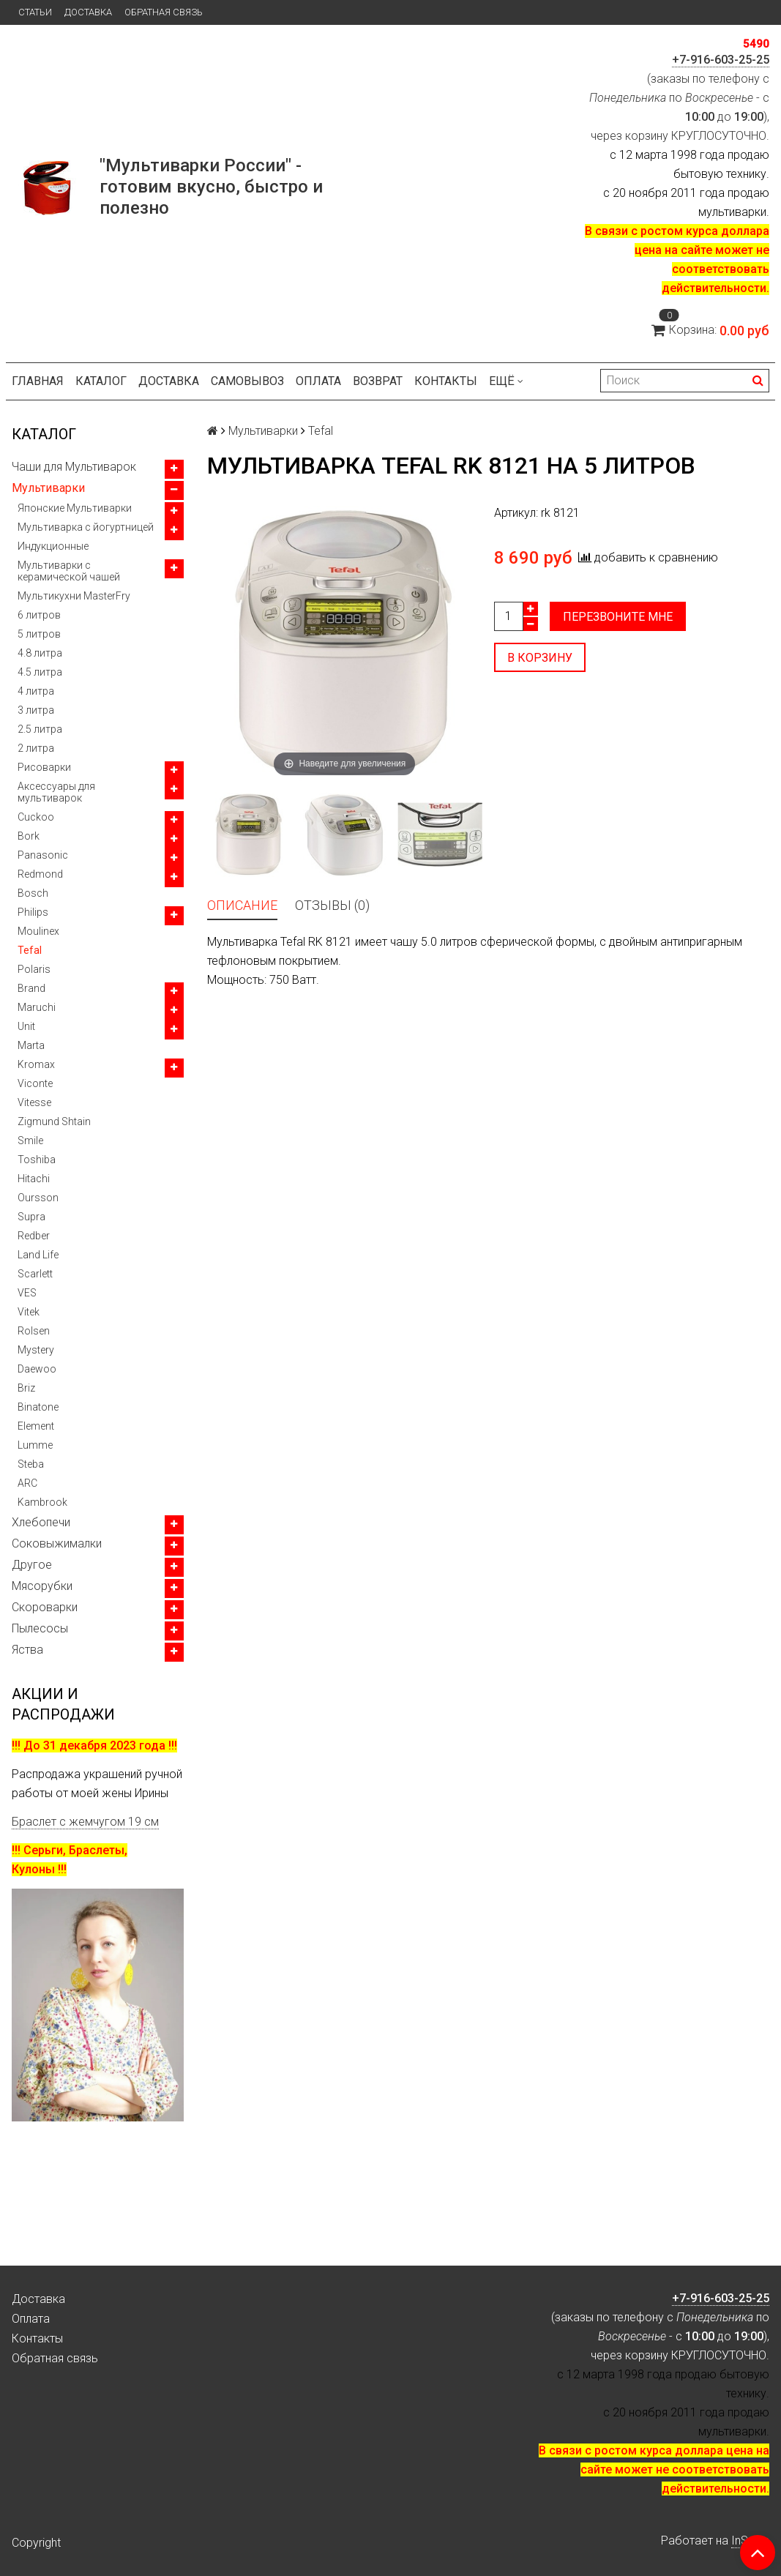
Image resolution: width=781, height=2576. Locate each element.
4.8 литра (40, 653)
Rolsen (34, 1331)
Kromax (36, 1064)
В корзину (539, 658)
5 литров (39, 634)
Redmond (40, 874)
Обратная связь (163, 12)
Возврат (378, 381)
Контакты (445, 381)
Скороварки (45, 1607)
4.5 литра (40, 672)
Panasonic (43, 855)
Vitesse (34, 1102)
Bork (29, 836)
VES (27, 1293)
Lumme (35, 1445)
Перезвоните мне (618, 617)
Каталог (101, 381)
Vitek (29, 1312)
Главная (38, 381)
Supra (31, 1216)
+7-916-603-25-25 (720, 60)
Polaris (34, 969)
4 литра (36, 691)
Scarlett (35, 1274)
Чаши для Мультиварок (74, 467)
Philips (33, 912)
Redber (34, 1236)
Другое (32, 1565)
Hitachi (34, 1178)
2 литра (36, 748)
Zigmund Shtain (54, 1121)
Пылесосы (40, 1628)
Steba (31, 1464)
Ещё (506, 381)
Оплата (318, 381)
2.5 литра (40, 729)
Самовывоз (247, 381)
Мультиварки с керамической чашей (69, 571)
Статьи (35, 12)
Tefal (30, 950)
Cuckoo (36, 817)
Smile (30, 1140)
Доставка (88, 12)
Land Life (38, 1255)
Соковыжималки (57, 1543)
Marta (31, 1045)
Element (36, 1426)
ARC (27, 1483)
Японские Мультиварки (75, 508)
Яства (27, 1650)
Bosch (33, 893)
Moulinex (38, 931)
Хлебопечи (41, 1522)
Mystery (36, 1350)
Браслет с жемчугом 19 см (85, 1822)
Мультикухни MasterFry (74, 596)
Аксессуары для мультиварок (56, 792)
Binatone (38, 1407)
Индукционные (53, 546)
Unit (26, 1026)
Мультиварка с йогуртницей (86, 527)
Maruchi (37, 1007)
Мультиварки (48, 488)
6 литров (39, 615)
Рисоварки (44, 767)
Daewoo (37, 1369)
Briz (26, 1388)
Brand (31, 988)
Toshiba (37, 1159)
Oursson (38, 1197)
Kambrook (42, 1502)
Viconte (35, 1083)
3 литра (36, 710)
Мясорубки (42, 1586)
